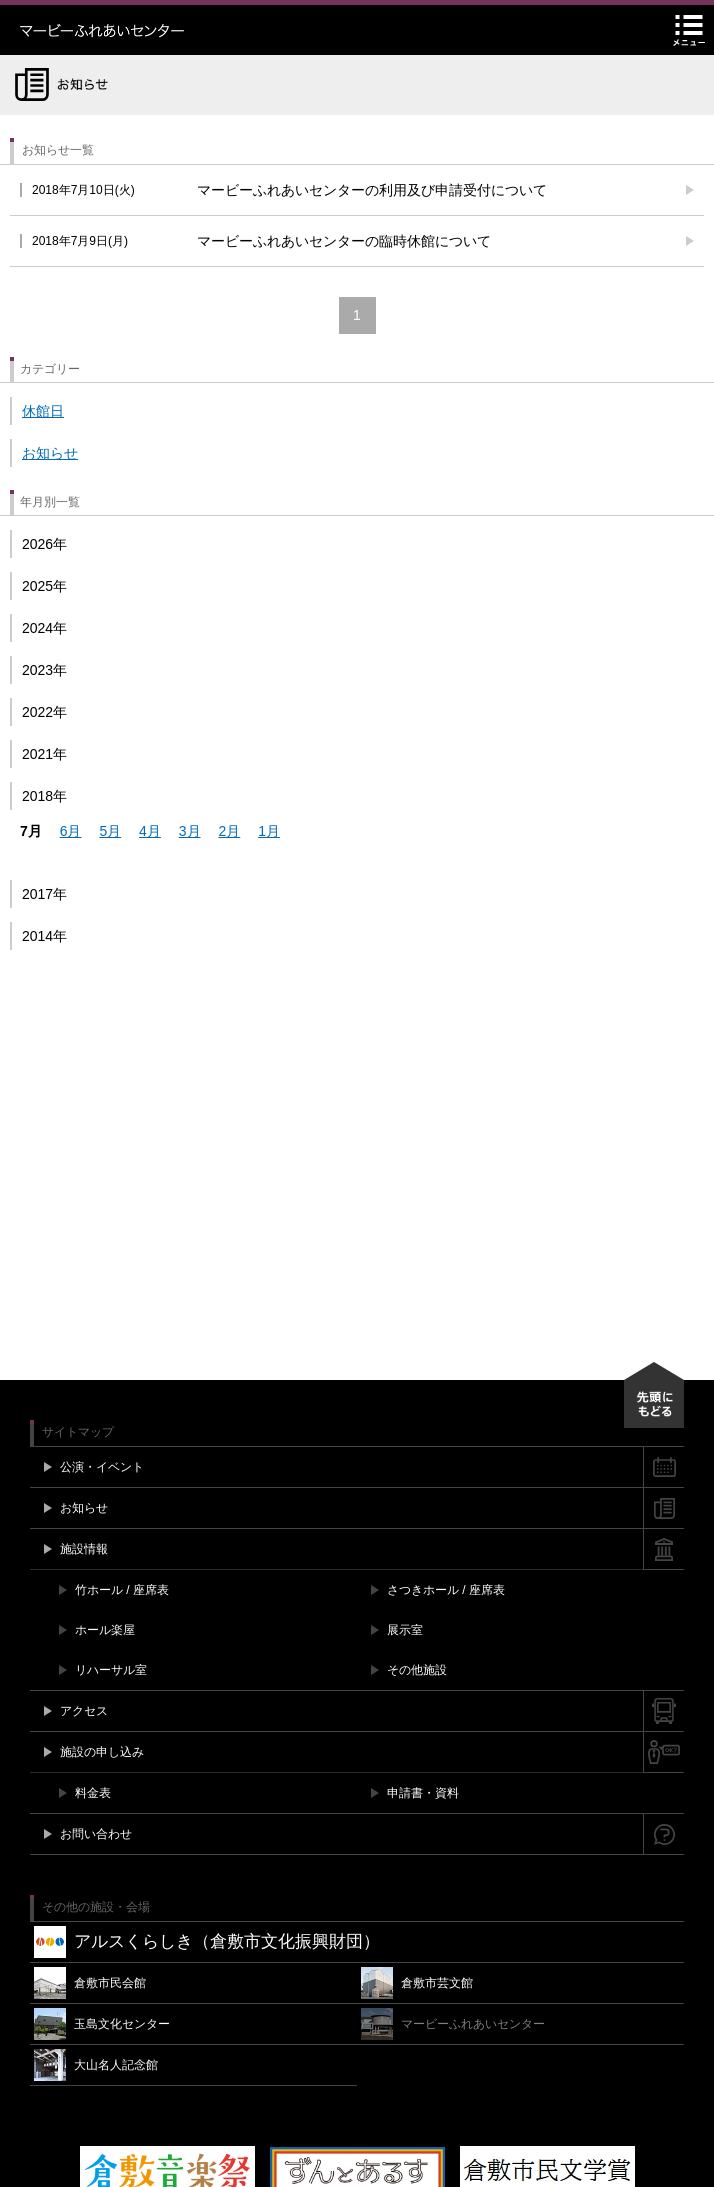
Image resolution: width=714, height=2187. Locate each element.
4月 (150, 831)
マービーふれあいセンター (145, 30)
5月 (110, 831)
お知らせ (50, 453)
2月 (229, 831)
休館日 (43, 411)
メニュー (689, 30)
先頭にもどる (654, 1395)
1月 (269, 831)
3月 (190, 831)
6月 (71, 831)
